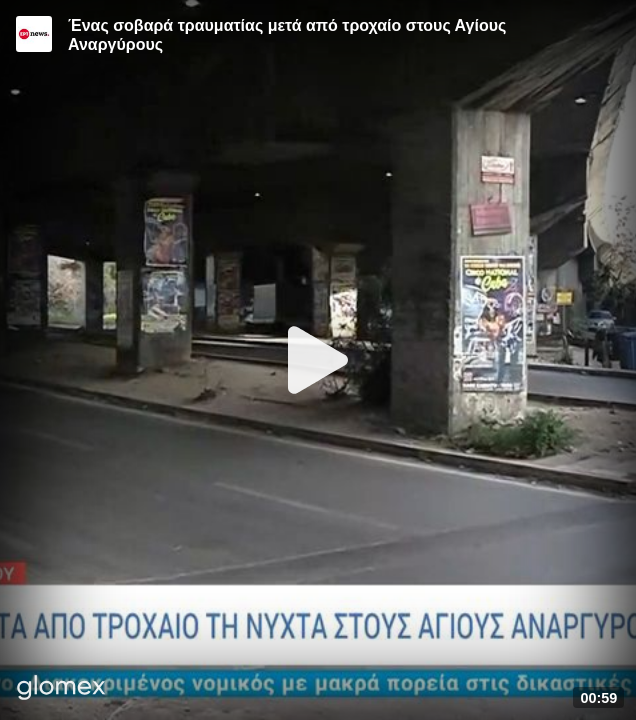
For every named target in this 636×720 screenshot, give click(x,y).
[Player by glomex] (61, 689)
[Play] (318, 360)
